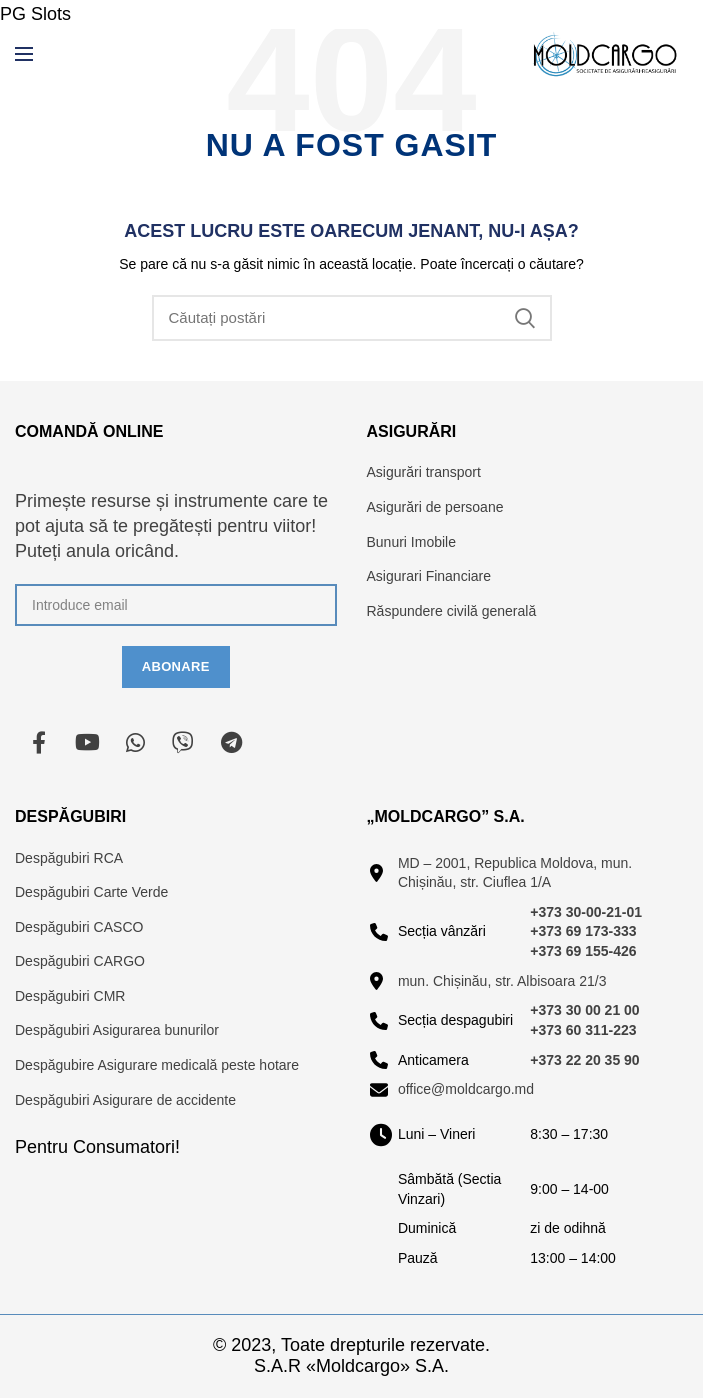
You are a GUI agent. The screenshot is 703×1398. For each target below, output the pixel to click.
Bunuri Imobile (412, 542)
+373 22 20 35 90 (584, 1060)
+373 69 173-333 (583, 931)
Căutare (525, 318)
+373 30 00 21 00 (584, 1010)
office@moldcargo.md (466, 1089)
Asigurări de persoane (435, 507)
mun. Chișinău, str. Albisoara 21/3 (502, 981)
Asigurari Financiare (429, 576)
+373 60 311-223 (583, 1030)
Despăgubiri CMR (70, 996)
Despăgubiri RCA (69, 858)
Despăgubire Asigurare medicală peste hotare (157, 1065)
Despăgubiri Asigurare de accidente (125, 1100)
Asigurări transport (424, 472)
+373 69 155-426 (583, 951)
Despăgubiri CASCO (79, 927)
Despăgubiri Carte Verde (91, 892)
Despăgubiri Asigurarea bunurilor (117, 1030)
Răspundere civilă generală (452, 611)
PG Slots (35, 14)
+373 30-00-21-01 (586, 912)
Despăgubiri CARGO (80, 961)
